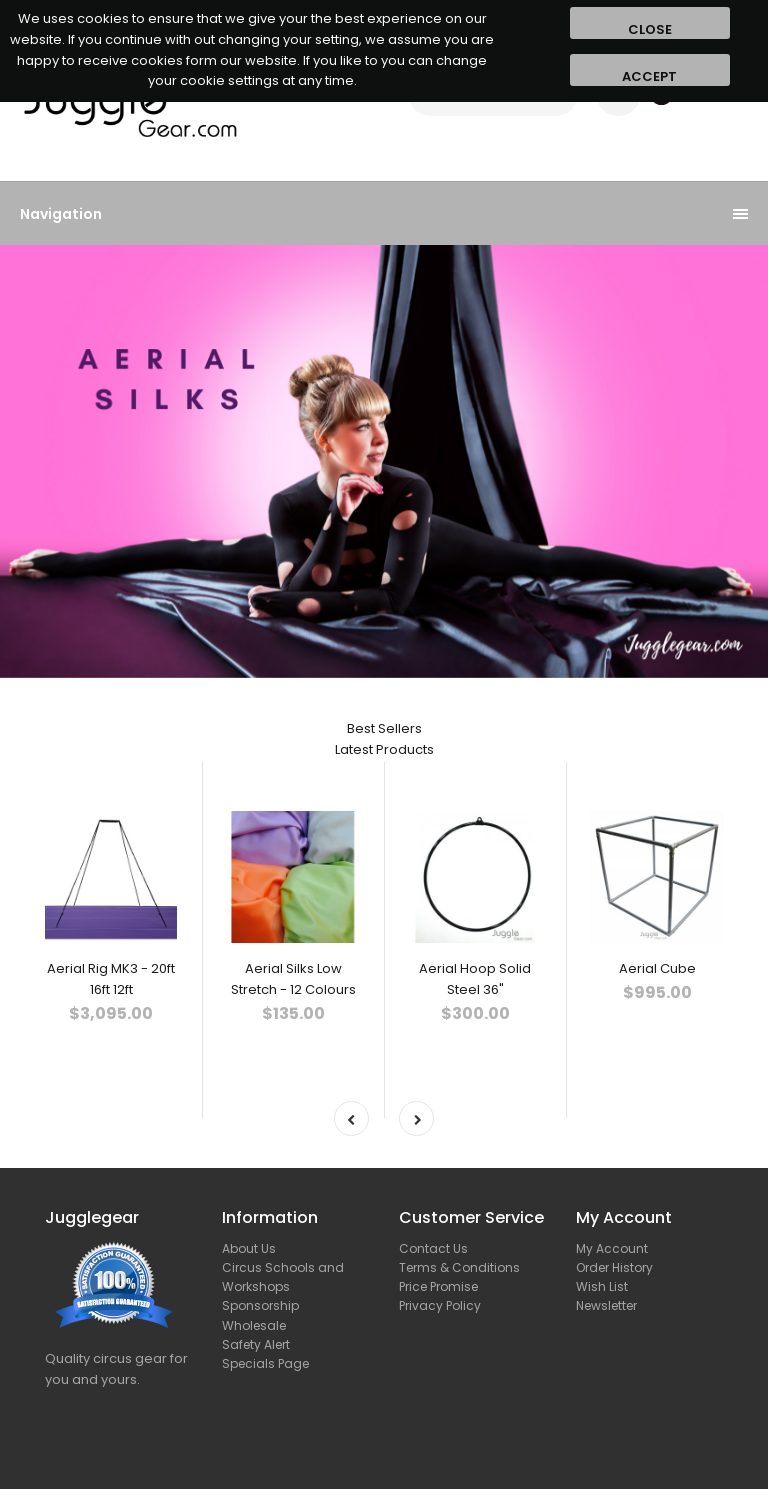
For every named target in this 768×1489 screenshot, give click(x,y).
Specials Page (265, 1363)
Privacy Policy (440, 1305)
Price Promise (438, 1286)
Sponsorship (260, 1305)
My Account (612, 1248)
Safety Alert (256, 1344)
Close (650, 29)
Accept (649, 76)
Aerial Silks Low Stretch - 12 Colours (293, 979)
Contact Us (433, 1248)
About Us (249, 1248)
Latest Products (384, 749)
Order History (614, 1267)
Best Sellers (384, 728)
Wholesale (254, 1325)
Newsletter (606, 1305)
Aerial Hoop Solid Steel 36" (475, 979)
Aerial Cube (657, 968)
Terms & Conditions (459, 1267)
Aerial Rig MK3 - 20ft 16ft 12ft (111, 979)
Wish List (602, 1286)
